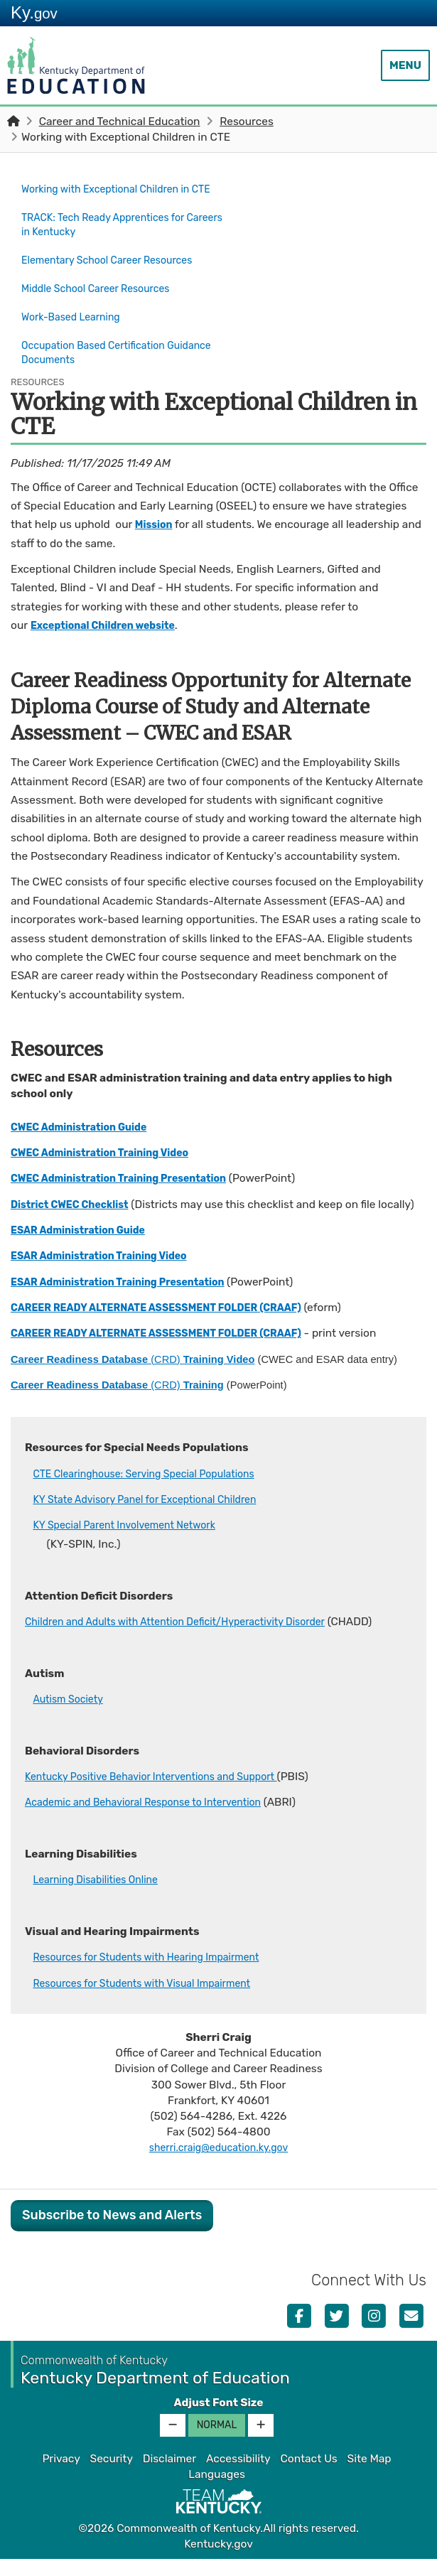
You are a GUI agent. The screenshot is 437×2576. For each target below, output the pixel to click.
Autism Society (71, 1716)
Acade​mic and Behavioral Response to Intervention (155, 1819)
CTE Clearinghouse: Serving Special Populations (155, 1490)
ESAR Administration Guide (85, 1247)
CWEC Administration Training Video (109, 1150)
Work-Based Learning (76, 319)
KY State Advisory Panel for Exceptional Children (156, 1516)
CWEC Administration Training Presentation (130, 1176)
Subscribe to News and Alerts (112, 2232)
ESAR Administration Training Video (108, 1272)
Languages (216, 2491)
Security (111, 2475)
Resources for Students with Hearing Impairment (158, 1974)
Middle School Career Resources (103, 295)
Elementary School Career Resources (115, 270)
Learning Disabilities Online (102, 1896)
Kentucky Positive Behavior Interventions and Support (164, 1793)
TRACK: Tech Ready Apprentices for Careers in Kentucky (111, 237)
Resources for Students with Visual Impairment (153, 1999)
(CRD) (132, 1375)
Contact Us (308, 2475)
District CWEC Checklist (76, 1202)
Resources (247, 121)
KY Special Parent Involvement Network (133, 1542)
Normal (217, 2441)
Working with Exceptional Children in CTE (121, 196)
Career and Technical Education (119, 121)
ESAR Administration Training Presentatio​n (129, 1298)
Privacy (61, 2475)
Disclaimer (169, 2475)
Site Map (369, 2475)
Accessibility (238, 2475)
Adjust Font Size (218, 2419)
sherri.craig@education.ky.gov (218, 2164)
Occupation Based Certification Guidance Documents (100, 352)
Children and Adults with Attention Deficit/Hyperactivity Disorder (191, 1638)
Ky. (34, 12)
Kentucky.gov (218, 2560)
